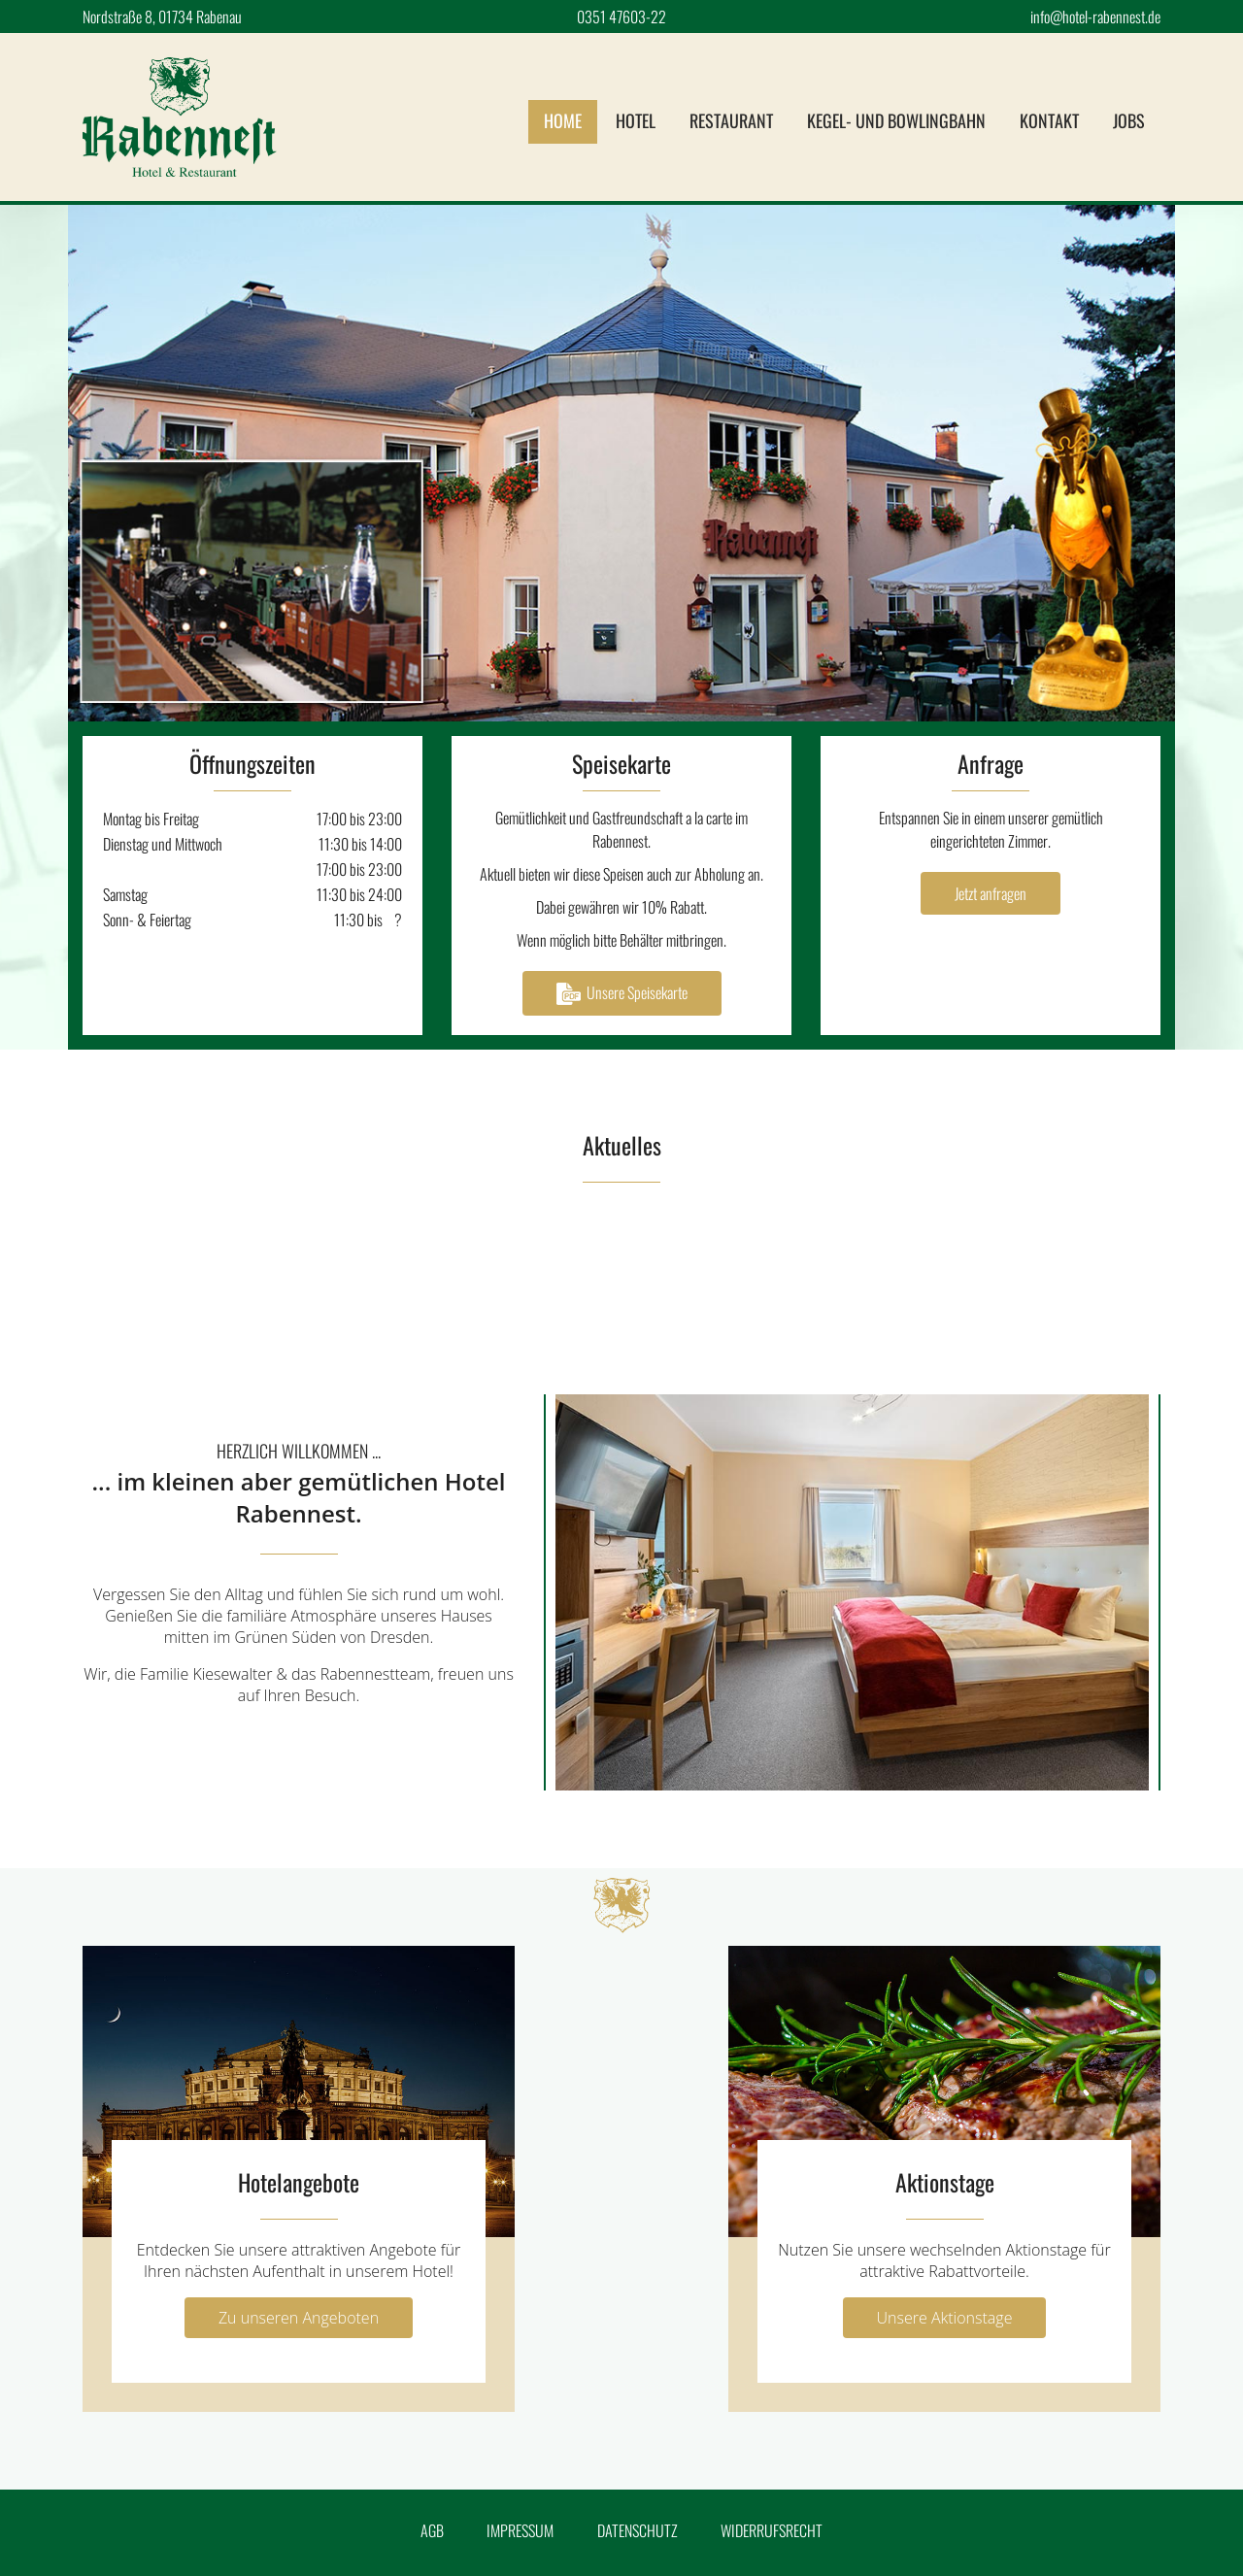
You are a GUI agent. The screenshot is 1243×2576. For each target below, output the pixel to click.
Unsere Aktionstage (945, 2317)
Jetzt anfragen (990, 893)
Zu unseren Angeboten (298, 2317)
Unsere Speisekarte (622, 993)
